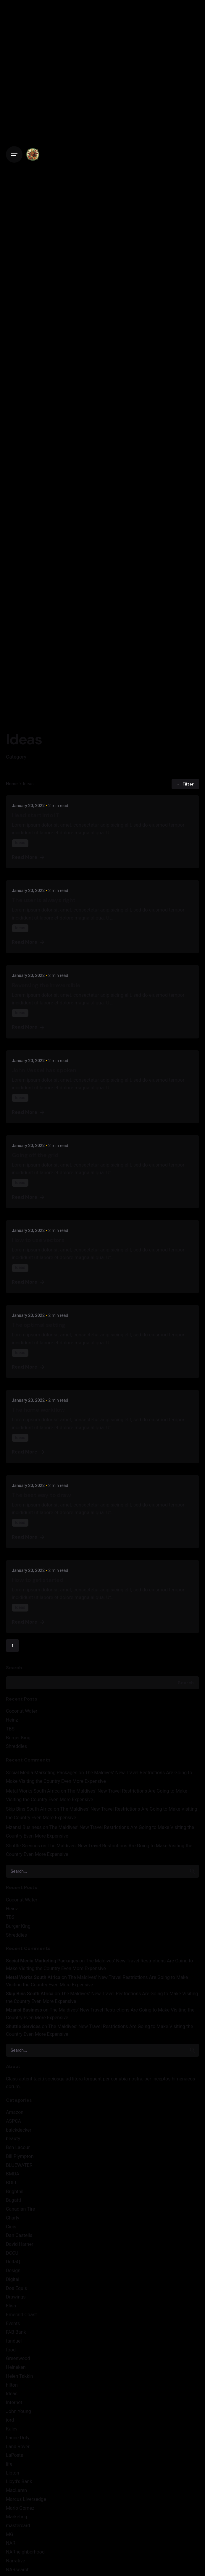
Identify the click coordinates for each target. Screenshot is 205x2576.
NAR (10, 2543)
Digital (12, 2279)
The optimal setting (38, 1325)
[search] (192, 1871)
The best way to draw (41, 1495)
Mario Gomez (20, 2508)
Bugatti (13, 2200)
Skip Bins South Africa (29, 1809)
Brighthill (15, 2191)
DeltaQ (13, 2261)
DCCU (12, 2253)
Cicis (11, 2227)
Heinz (12, 1720)
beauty (13, 2138)
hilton (12, 2385)
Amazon (14, 2112)
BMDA (12, 2174)
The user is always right (43, 900)
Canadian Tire (20, 2209)
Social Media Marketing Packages (42, 1772)
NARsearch (18, 2569)
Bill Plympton (20, 2156)
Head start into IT (35, 815)
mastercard (18, 2525)
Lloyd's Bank (19, 2481)
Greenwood (18, 2358)
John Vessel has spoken (44, 1070)
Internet (14, 2402)
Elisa (11, 2306)
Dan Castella (19, 2235)
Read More (29, 857)
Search (14, 1667)
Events (13, 2323)
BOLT (11, 2182)
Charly (12, 2218)
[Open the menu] (14, 154)
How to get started (37, 1580)
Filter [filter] (184, 784)
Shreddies (16, 1746)
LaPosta (14, 2455)
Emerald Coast (21, 2314)
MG (9, 2534)
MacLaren (16, 2490)
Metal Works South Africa (33, 1791)
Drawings (16, 2297)
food (11, 2350)
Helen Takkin (19, 2376)
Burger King (18, 1738)
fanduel (14, 2341)
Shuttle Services (23, 1845)
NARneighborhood (25, 2552)
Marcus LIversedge (26, 2499)
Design (13, 2270)
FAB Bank (16, 2332)
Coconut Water (21, 1711)
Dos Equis (16, 2288)
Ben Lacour (18, 2147)
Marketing (16, 2516)
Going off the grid (35, 1155)
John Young (18, 2411)
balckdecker (18, 2130)
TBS (10, 1729)
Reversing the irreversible (46, 985)
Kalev (11, 2429)
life (9, 2464)
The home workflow (38, 1410)
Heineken (16, 2367)
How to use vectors (38, 1240)
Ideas (11, 2393)
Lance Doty (18, 2437)
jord (10, 2420)
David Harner (19, 2244)
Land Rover (18, 2446)
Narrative (15, 2561)
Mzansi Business (24, 1827)
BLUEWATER (19, 2165)
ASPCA (13, 2121)
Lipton (12, 2473)
